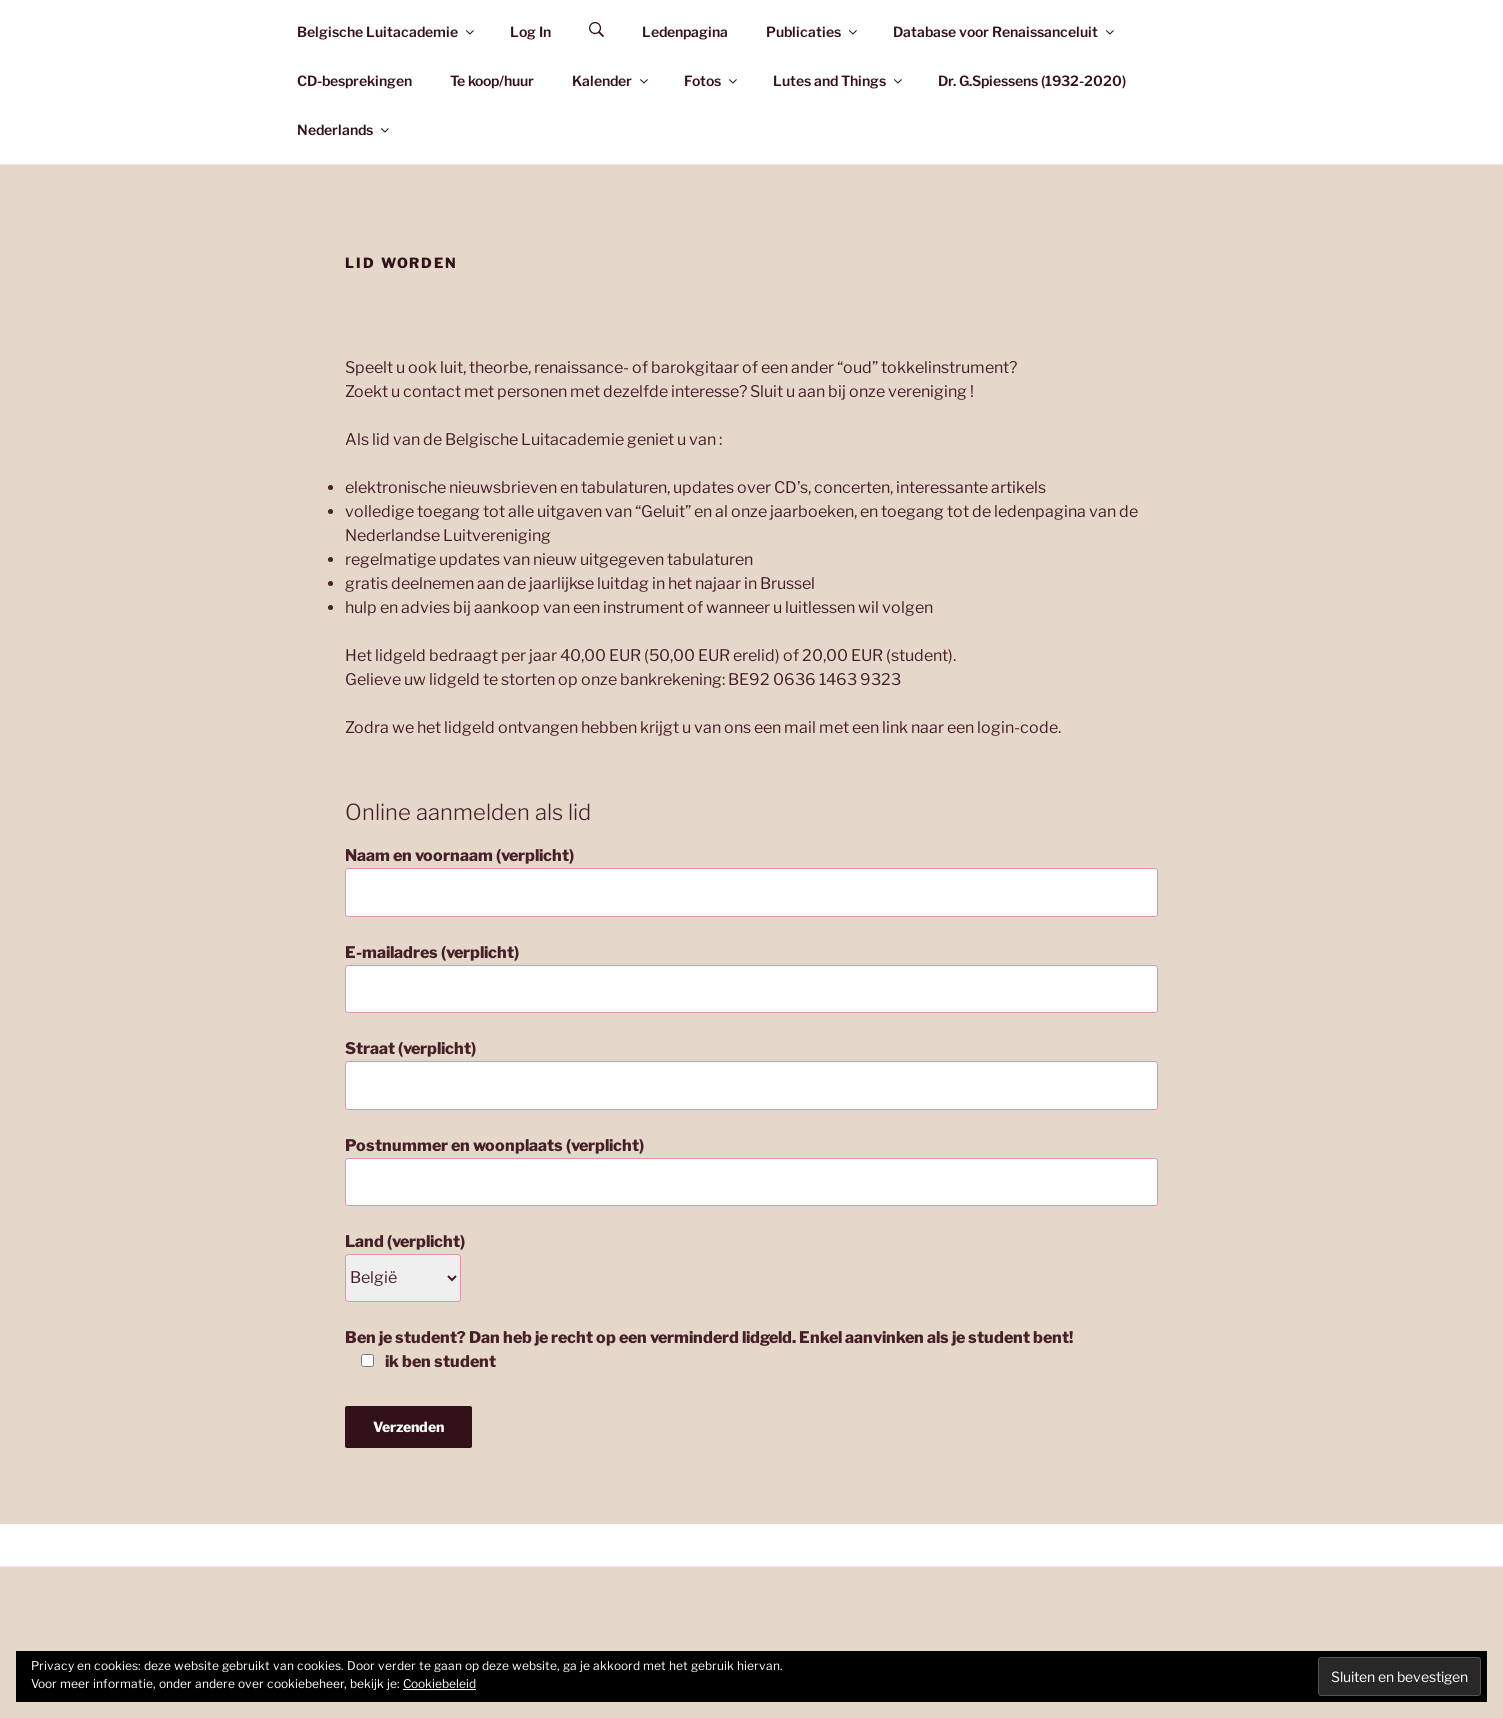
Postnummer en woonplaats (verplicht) (752, 1171)
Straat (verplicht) (752, 1074)
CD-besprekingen (354, 80)
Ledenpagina (685, 31)
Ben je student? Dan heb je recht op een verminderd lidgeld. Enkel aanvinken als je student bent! (709, 1349)
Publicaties (813, 31)
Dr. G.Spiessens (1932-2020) (1032, 80)
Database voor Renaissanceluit (1005, 31)
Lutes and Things (839, 80)
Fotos (712, 80)
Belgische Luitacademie (387, 31)
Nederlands (344, 129)
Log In (530, 31)
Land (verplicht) (405, 1260)
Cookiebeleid (439, 1683)
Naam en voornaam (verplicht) (752, 881)
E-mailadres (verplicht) (752, 978)
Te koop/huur (492, 80)
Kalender (611, 80)
